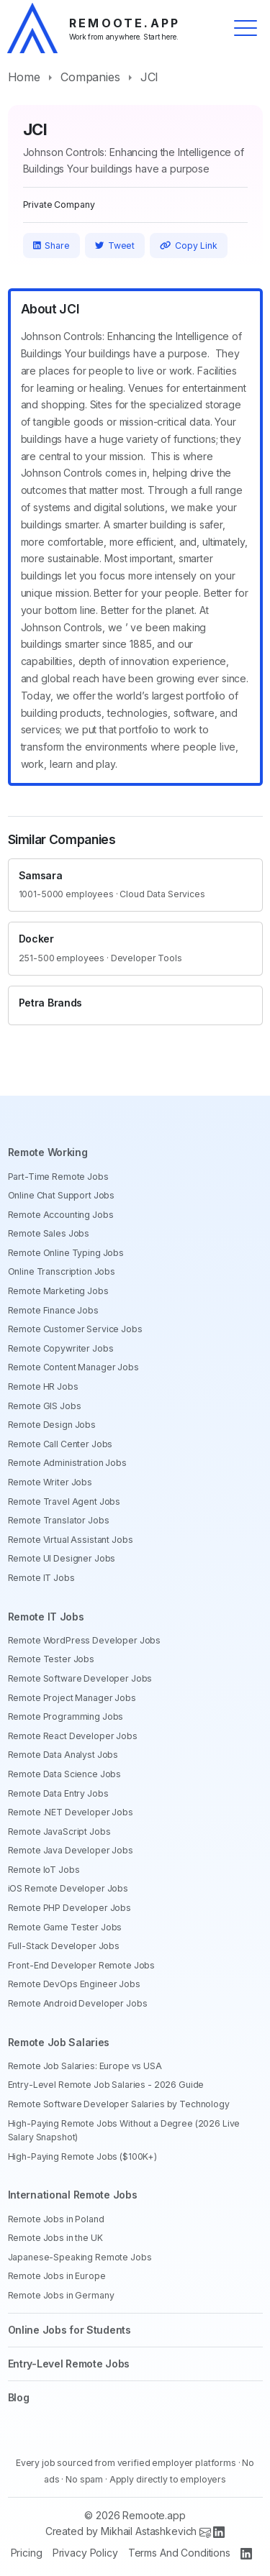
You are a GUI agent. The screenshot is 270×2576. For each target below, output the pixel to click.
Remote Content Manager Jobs (73, 1367)
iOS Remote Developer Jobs (68, 1888)
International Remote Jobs (73, 2194)
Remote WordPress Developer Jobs (84, 1640)
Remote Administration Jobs (67, 1462)
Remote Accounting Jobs (61, 1214)
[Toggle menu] (245, 28)
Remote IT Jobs (41, 1577)
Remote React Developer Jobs (73, 1736)
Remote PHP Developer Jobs (70, 1907)
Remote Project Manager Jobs (72, 1697)
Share (51, 245)
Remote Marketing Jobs (58, 1290)
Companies (90, 77)
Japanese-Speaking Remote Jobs (80, 2257)
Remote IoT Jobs (44, 1869)
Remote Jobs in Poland (56, 2219)
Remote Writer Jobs (50, 1482)
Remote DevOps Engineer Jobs (74, 1984)
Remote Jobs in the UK (55, 2237)
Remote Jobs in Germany (61, 2295)
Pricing (26, 2553)
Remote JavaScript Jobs (59, 1831)
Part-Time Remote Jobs (58, 1176)
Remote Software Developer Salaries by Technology (119, 2104)
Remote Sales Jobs (49, 1233)
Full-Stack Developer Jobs (64, 1945)
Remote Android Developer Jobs (78, 2003)
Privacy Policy (85, 2553)
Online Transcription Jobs (62, 1271)
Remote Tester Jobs (51, 1659)
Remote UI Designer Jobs (62, 1558)
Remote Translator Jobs (58, 1520)
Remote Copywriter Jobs (61, 1348)
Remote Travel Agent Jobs (64, 1501)
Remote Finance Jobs (53, 1310)
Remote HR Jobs (43, 1386)
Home (24, 77)
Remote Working (48, 1152)
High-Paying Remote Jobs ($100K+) (83, 2156)
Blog (19, 2397)
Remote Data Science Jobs (65, 1774)
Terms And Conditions (179, 2553)
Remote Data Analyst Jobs (63, 1754)
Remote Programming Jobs (66, 1716)
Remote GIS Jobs (44, 1406)
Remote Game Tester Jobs (65, 1927)
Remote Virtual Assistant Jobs (70, 1539)
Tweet (115, 245)
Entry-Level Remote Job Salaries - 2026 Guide (106, 2084)
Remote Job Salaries (59, 2042)
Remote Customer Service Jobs (75, 1329)
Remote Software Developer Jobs (80, 1678)
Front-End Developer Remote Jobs (82, 1965)
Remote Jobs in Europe (57, 2275)
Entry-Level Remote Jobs (69, 2363)
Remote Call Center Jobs (60, 1444)
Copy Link (188, 245)
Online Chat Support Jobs (61, 1195)
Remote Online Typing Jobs (66, 1252)
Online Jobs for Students (69, 2330)
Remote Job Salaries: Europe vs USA (85, 2066)
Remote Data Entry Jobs (58, 1793)
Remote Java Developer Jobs (70, 1850)
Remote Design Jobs (52, 1424)
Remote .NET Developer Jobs (70, 1812)
